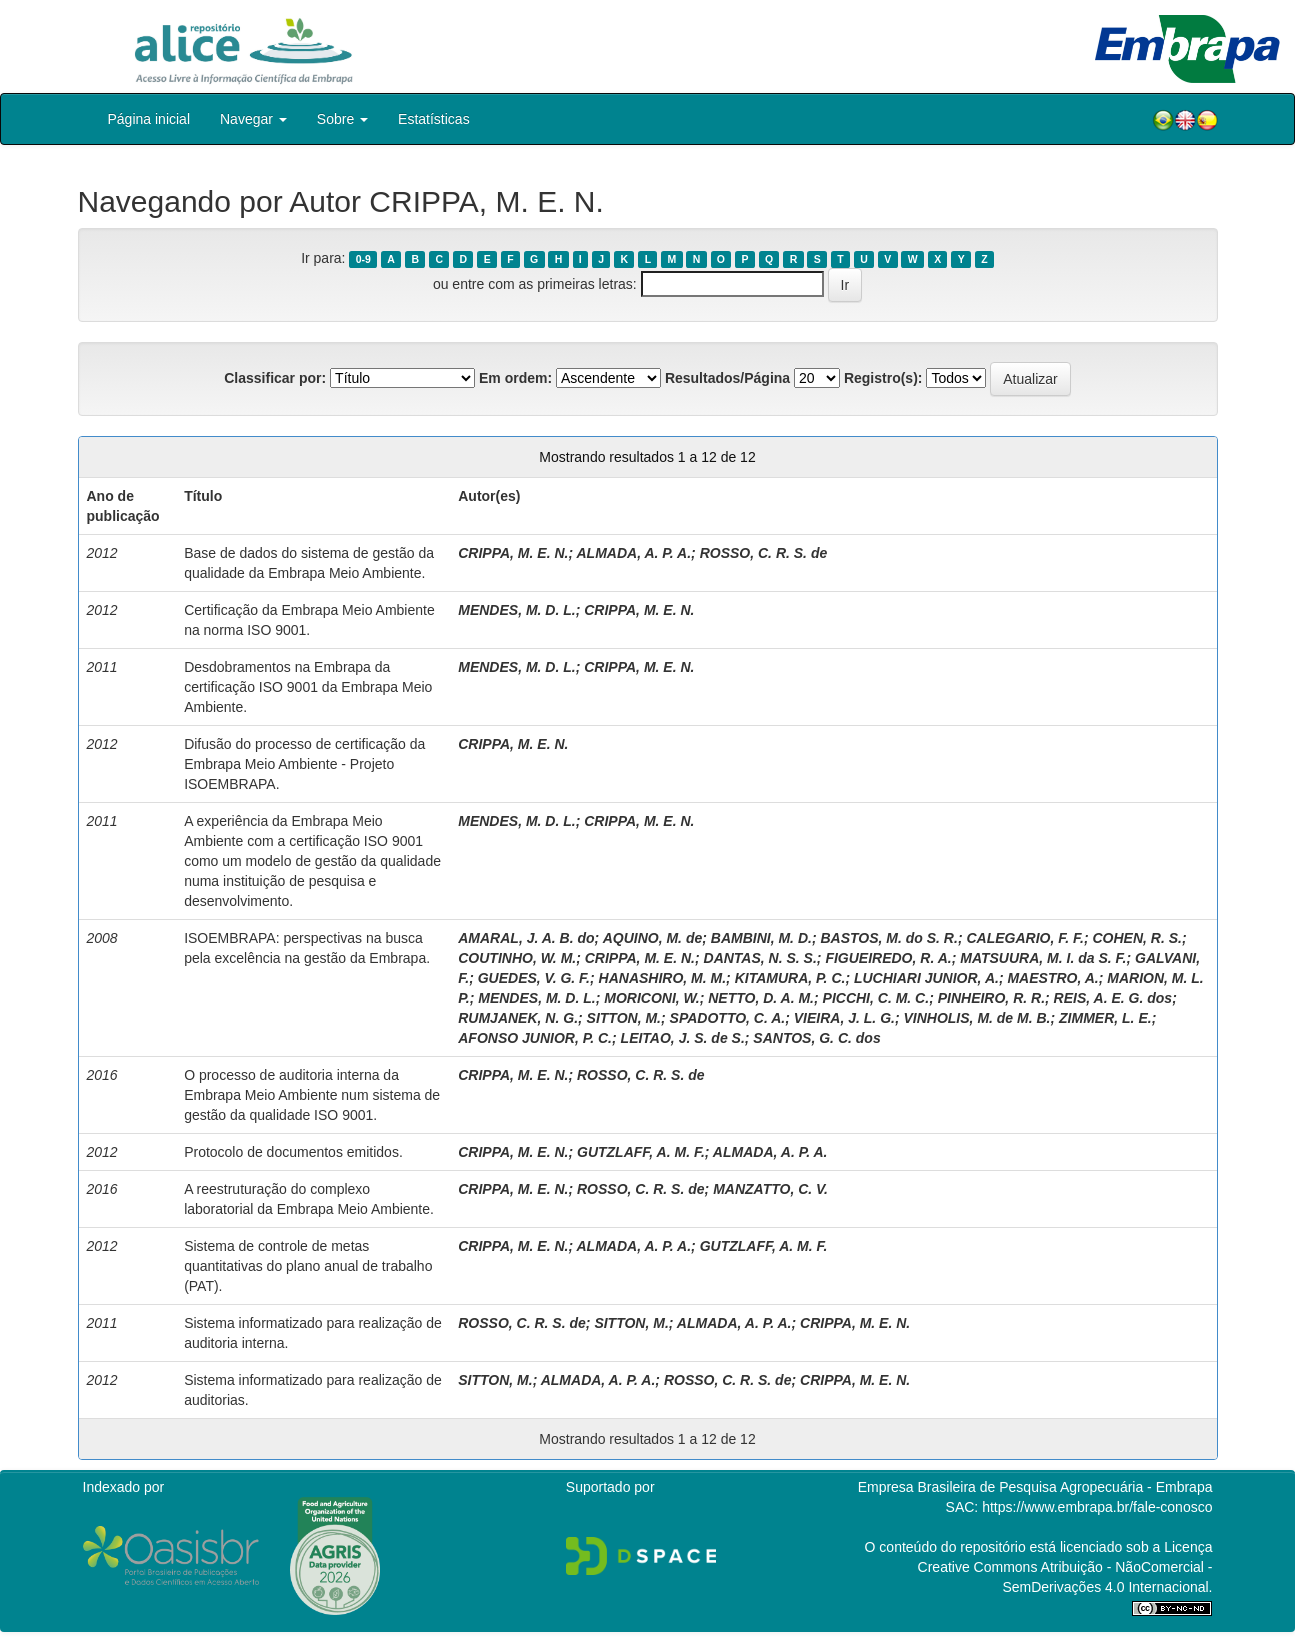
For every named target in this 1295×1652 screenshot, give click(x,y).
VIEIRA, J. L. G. (844, 1018)
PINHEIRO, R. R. (991, 998)
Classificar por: (275, 378)
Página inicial (149, 119)
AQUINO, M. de (653, 938)
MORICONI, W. (651, 998)
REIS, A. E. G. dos (1113, 998)
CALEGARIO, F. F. (1024, 938)
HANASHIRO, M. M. (663, 978)
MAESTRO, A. (1052, 978)
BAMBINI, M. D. (761, 938)
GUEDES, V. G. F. (534, 978)
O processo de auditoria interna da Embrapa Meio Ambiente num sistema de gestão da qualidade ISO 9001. (312, 1095)
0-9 (363, 259)
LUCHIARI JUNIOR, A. (926, 978)
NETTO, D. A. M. (761, 998)
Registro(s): (883, 378)
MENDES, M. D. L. (516, 610)
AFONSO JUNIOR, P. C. (535, 1038)
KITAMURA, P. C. (790, 978)
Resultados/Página (727, 378)
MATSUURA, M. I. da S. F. (1043, 958)
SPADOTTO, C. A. (728, 1018)
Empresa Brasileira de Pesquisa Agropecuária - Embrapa (1035, 1487)
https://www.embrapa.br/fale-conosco (1097, 1507)
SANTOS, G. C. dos (816, 1038)
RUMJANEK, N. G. (518, 1018)
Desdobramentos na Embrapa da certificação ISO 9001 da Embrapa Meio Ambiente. (308, 687)
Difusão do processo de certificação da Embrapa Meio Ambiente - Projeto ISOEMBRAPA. (304, 764)
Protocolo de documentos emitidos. (293, 1152)
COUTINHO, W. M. (517, 958)
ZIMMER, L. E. (1105, 1018)
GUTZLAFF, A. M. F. (641, 1152)
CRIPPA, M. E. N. (513, 553)
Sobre (342, 119)
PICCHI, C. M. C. (876, 998)
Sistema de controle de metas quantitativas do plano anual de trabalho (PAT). (308, 1266)
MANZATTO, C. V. (770, 1189)
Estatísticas (434, 119)
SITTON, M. (624, 1018)
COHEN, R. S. (1136, 938)
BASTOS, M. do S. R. (888, 938)
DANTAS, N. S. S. (760, 958)
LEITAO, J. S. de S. (683, 1038)
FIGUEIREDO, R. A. (888, 958)
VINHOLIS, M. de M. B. (976, 1018)
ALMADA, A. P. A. (633, 553)
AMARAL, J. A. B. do (526, 938)
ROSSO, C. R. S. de (764, 553)
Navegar (253, 119)
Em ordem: (515, 378)
